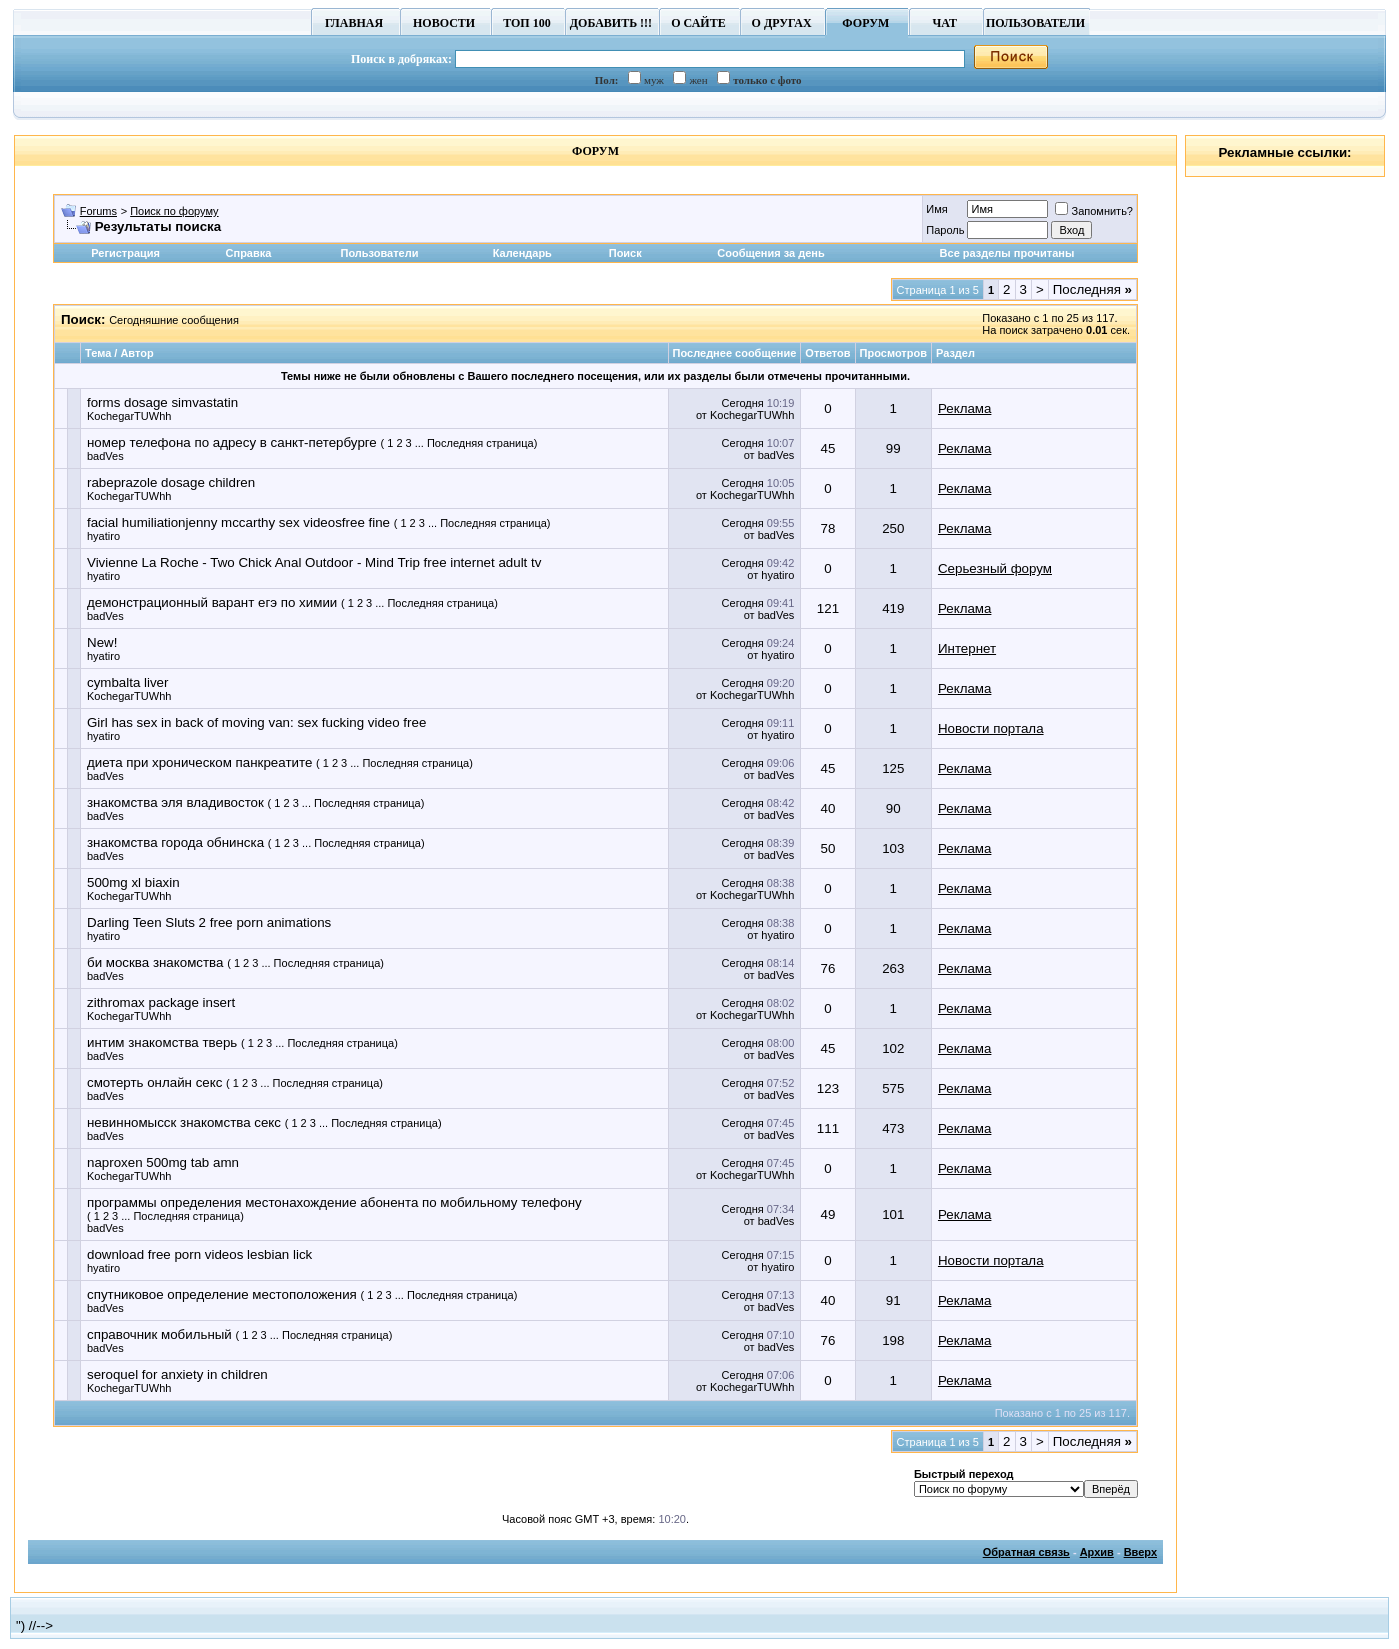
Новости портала (991, 728)
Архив (1097, 1552)
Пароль (945, 230)
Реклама (964, 408)
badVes (105, 456)
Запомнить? (1094, 211)
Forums (98, 211)
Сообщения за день (770, 253)
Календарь (522, 253)
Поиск (625, 253)
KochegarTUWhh (129, 416)
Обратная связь (1026, 1552)
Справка (249, 253)
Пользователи (379, 253)
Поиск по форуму (174, 211)
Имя (936, 209)
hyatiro (103, 536)
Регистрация (125, 253)
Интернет (967, 648)
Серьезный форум (995, 568)
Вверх (1140, 1552)
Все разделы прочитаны (1007, 253)
